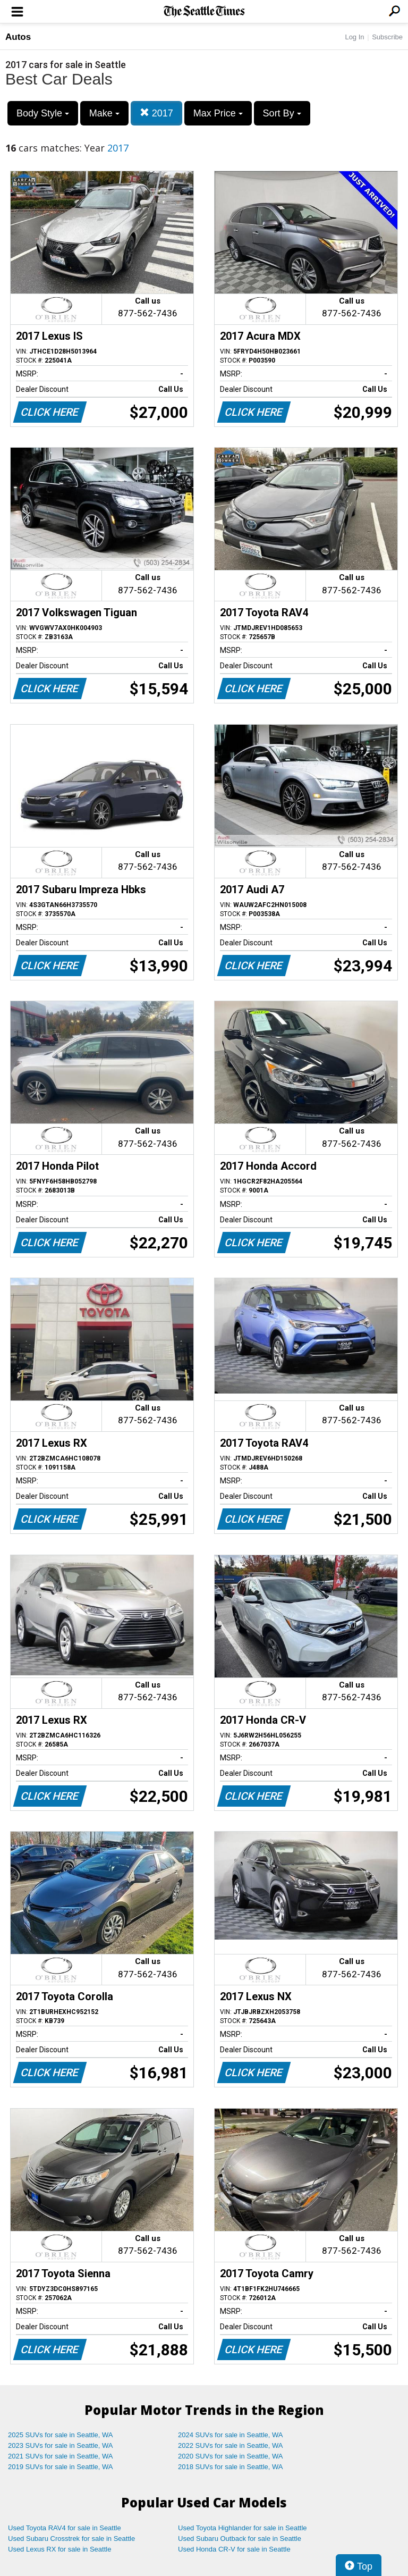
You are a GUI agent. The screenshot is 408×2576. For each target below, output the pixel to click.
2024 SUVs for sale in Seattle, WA (230, 2435)
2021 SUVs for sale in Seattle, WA (60, 2456)
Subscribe (387, 37)
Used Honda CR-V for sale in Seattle (234, 2549)
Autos (18, 37)
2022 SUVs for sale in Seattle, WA (230, 2445)
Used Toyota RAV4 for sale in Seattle (64, 2528)
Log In (354, 37)
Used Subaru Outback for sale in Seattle (239, 2539)
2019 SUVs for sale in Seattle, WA (60, 2467)
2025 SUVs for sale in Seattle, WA (60, 2435)
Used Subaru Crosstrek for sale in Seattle (71, 2539)
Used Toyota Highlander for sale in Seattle (242, 2528)
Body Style (42, 113)
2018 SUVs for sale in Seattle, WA (230, 2467)
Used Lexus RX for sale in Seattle (59, 2549)
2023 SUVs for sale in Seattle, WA (60, 2445)
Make (104, 113)
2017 (156, 113)
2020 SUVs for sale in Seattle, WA (230, 2456)
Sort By (282, 113)
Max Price (218, 113)
